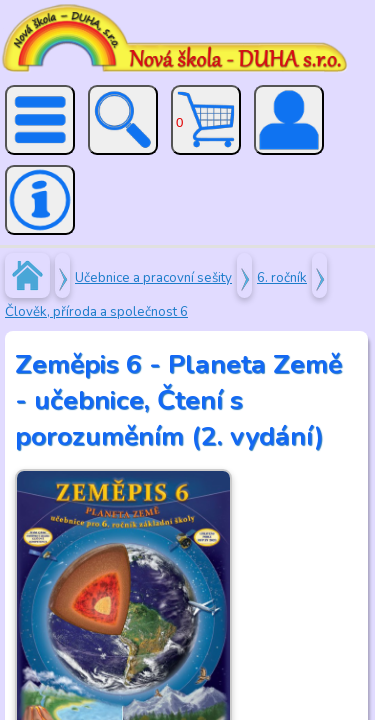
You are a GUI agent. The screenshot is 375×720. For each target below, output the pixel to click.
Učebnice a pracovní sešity (153, 278)
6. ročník (282, 278)
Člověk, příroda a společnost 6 (96, 312)
